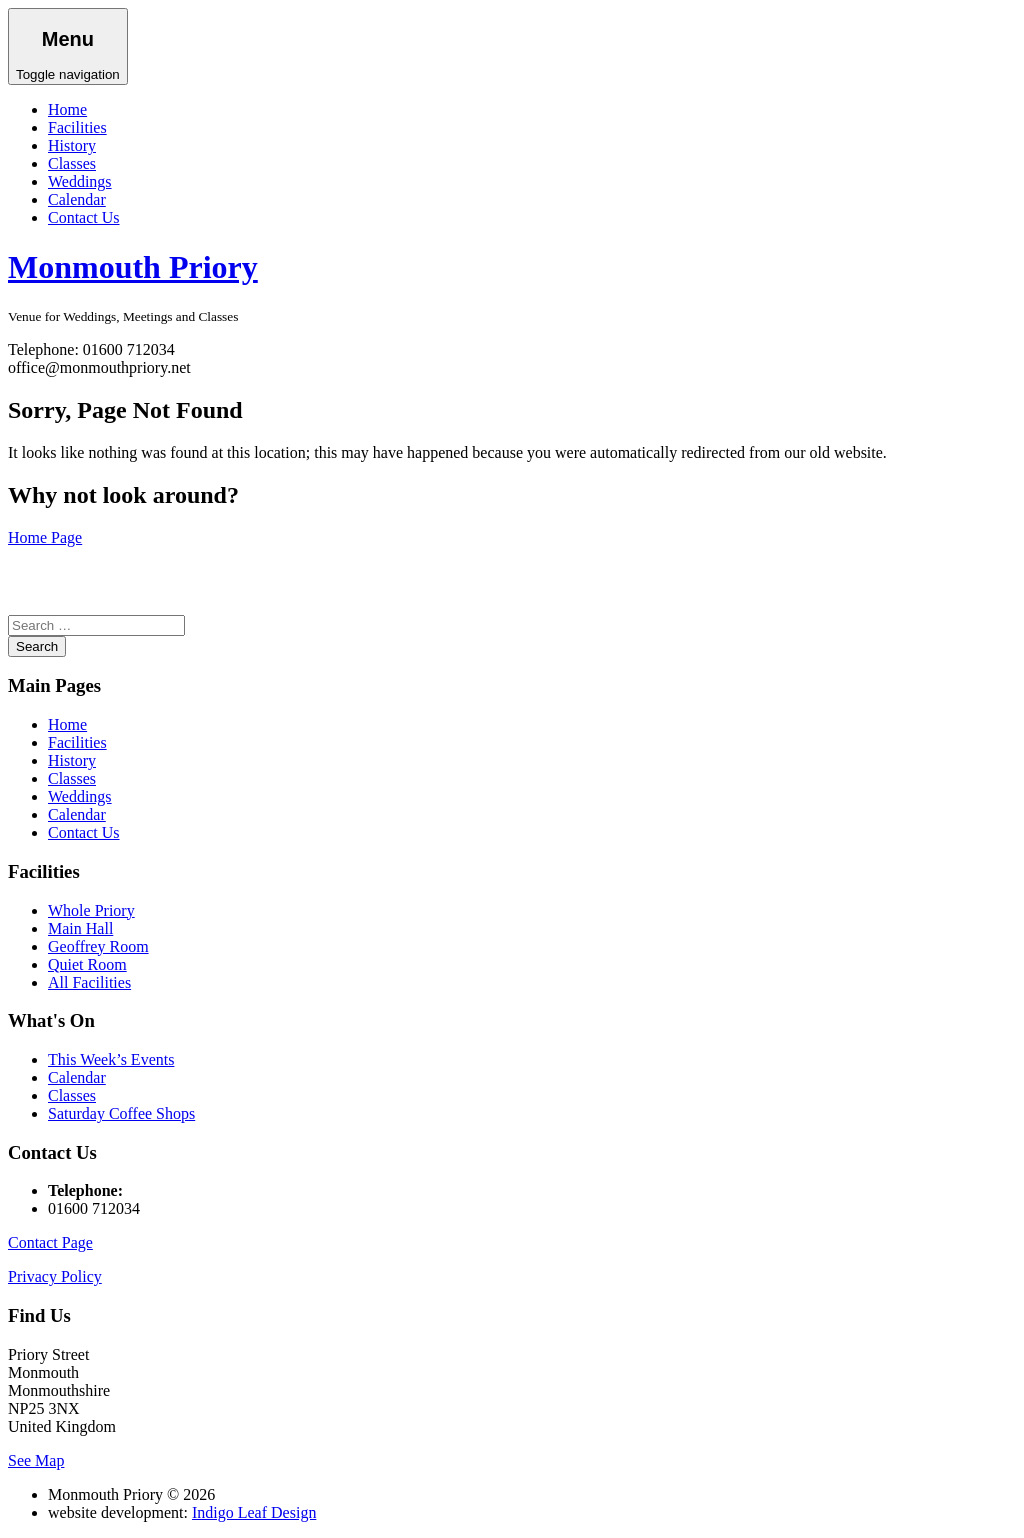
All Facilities (89, 982)
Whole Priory (91, 910)
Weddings (80, 181)
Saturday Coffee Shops (121, 1113)
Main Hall (80, 928)
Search (37, 646)
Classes (72, 163)
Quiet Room (87, 964)
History (72, 145)
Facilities (77, 127)
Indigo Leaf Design (254, 1512)
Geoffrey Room (98, 946)
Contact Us (84, 217)
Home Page (45, 537)
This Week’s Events (111, 1059)
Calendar (77, 199)
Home (67, 109)
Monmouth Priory (133, 267)
